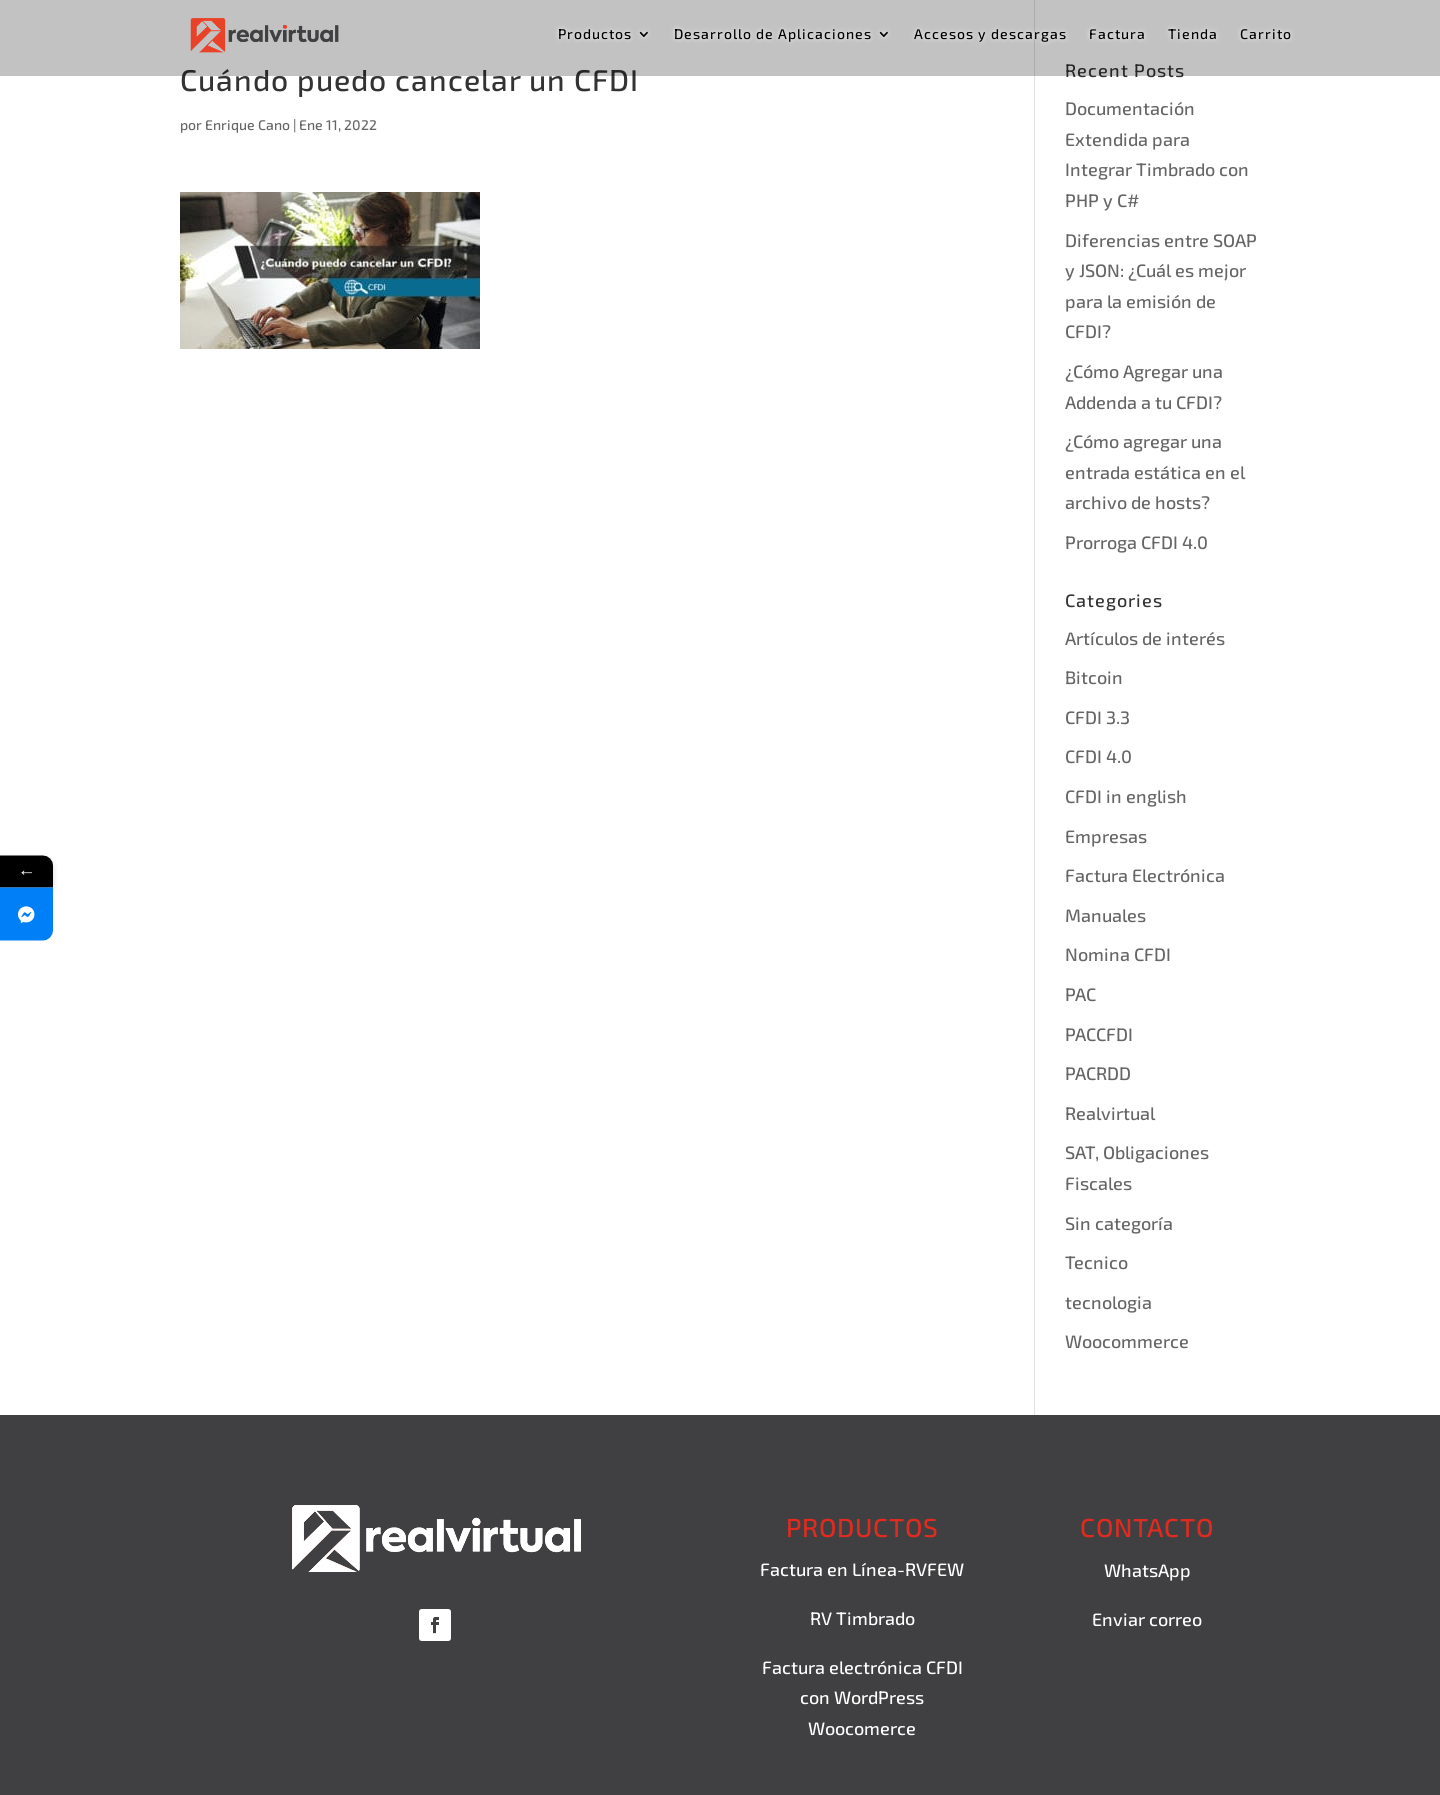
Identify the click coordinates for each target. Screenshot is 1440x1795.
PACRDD (1098, 1073)
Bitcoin (1094, 677)
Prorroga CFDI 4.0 (1136, 542)
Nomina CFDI (1118, 954)
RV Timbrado (862, 1618)
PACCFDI (1099, 1034)
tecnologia (1108, 1302)
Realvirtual (1110, 1113)
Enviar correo (1147, 1619)
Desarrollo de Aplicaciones (773, 34)
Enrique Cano (247, 124)
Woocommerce (1127, 1341)
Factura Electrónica (1145, 875)
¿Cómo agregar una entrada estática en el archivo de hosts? (1155, 471)
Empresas (1106, 836)
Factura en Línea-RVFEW (862, 1569)
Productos (595, 34)
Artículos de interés (1145, 638)
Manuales (1105, 915)
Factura (1117, 34)
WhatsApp (1147, 1570)
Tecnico (1096, 1262)
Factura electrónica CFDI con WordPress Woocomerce (862, 1697)
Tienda (1193, 34)
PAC (1080, 994)
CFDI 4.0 (1098, 756)
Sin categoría (1119, 1223)
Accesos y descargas (990, 34)
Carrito (1266, 34)
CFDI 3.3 (1097, 717)
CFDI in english (1126, 796)
